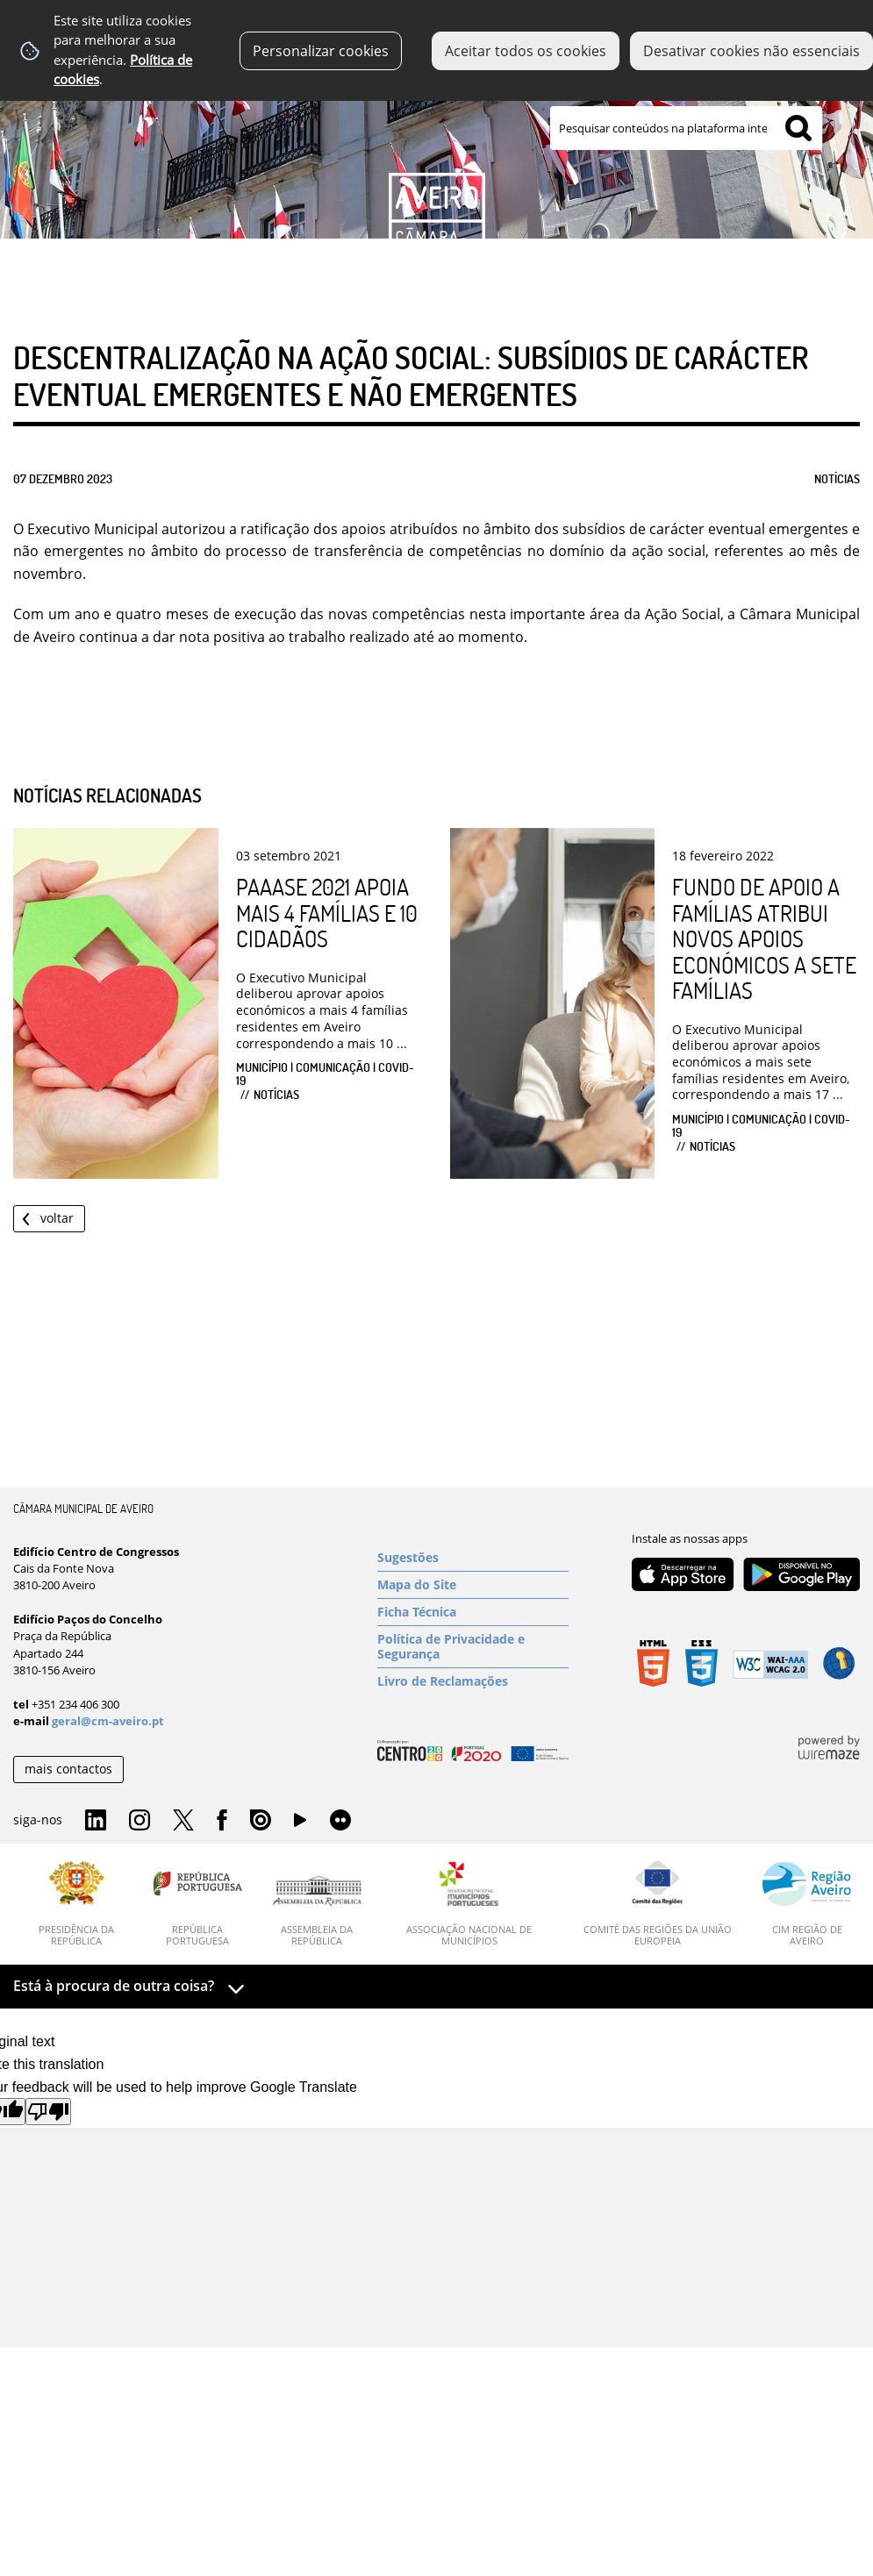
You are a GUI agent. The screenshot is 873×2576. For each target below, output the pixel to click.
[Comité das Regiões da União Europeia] (657, 1904)
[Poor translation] (48, 2111)
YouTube (300, 1824)
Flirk (340, 1820)
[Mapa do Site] (473, 1585)
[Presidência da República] (76, 1904)
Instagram (139, 1820)
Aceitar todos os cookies (525, 51)
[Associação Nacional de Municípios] (470, 1904)
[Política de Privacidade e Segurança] (473, 1646)
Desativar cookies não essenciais (751, 51)
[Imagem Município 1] (436, 146)
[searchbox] (686, 128)
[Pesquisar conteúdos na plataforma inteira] (798, 128)
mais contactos (68, 1768)
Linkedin (95, 1820)
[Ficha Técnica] (473, 1612)
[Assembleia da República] (317, 1911)
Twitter (183, 1820)
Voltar (57, 1218)
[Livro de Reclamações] (473, 1681)
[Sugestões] (473, 1558)
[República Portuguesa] (197, 1904)
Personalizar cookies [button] (321, 51)
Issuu (260, 1820)
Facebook (222, 1820)
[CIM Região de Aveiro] (807, 1904)
